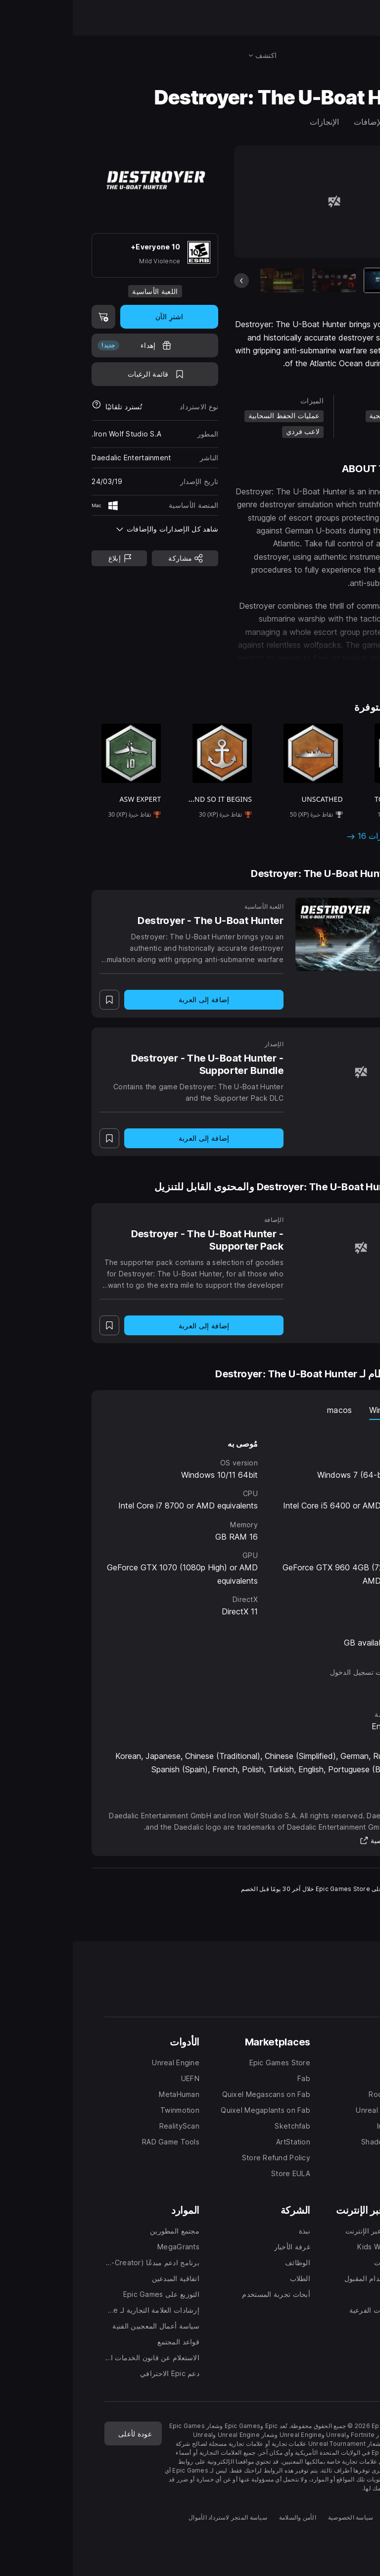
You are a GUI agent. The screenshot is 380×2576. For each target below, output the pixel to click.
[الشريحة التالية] (353, 280)
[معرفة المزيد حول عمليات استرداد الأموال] (24, 406)
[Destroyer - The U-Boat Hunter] (288, 934)
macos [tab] (267, 1410)
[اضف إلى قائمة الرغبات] (82, 374)
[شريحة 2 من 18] (261, 280)
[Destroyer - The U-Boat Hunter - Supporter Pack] (288, 1247)
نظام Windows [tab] (323, 1410)
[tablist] (190, 1410)
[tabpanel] (190, 1534)
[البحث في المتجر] (350, 55)
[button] (261, 668)
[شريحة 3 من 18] (209, 280)
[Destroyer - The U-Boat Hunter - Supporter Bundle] (288, 1072)
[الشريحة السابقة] (168, 280)
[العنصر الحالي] (313, 280)
